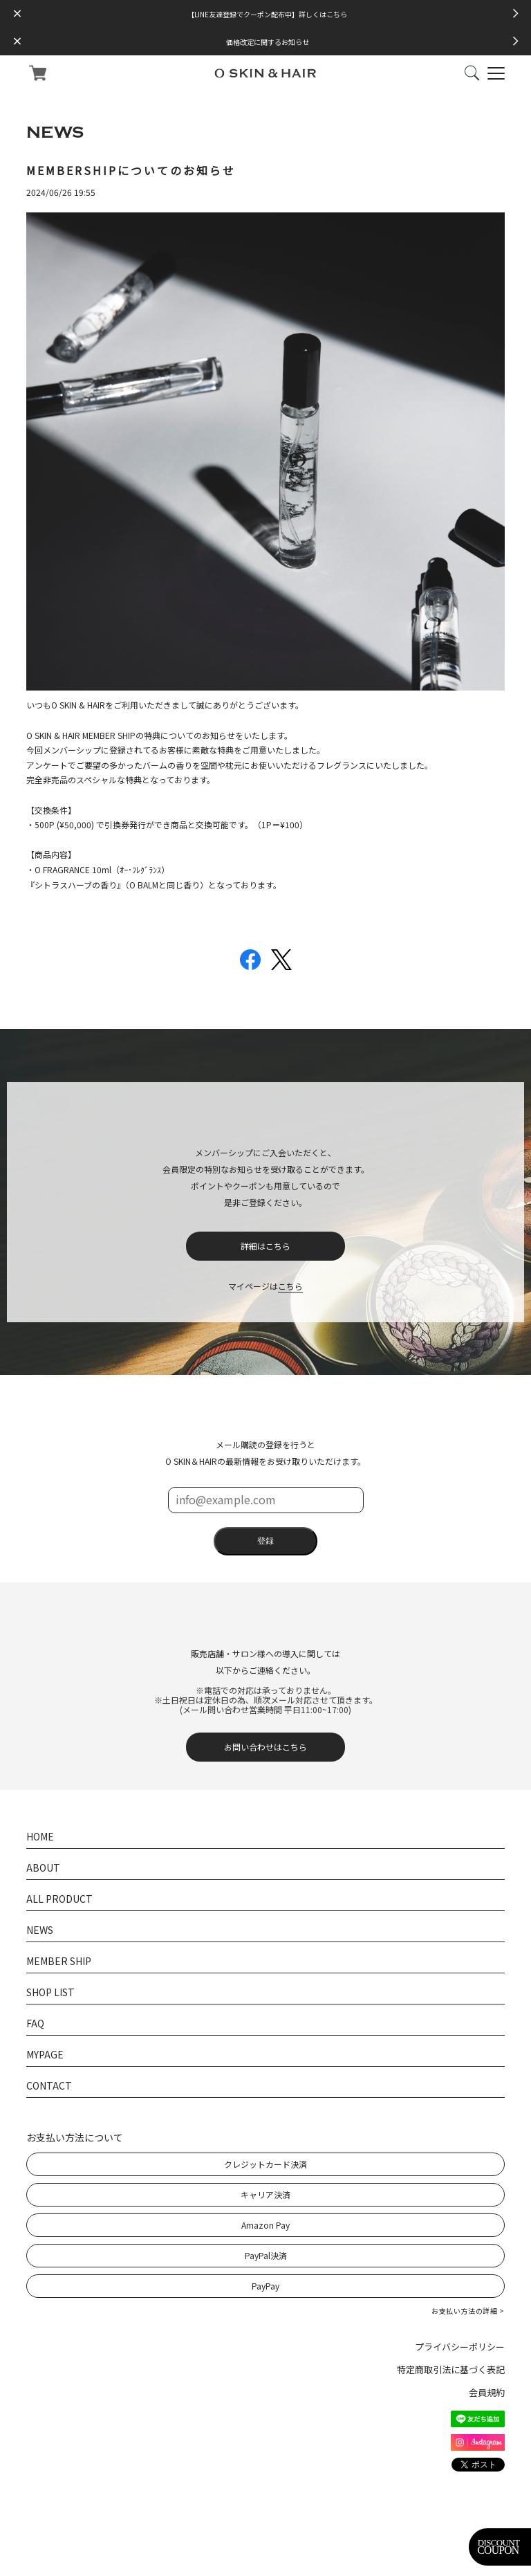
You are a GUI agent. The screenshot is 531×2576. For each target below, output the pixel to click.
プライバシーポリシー (460, 2346)
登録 (265, 1541)
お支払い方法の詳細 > (468, 2311)
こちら (290, 1286)
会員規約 (487, 2392)
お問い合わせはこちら (265, 1747)
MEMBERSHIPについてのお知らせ (131, 170)
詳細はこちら (265, 1246)
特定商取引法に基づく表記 (451, 2369)
